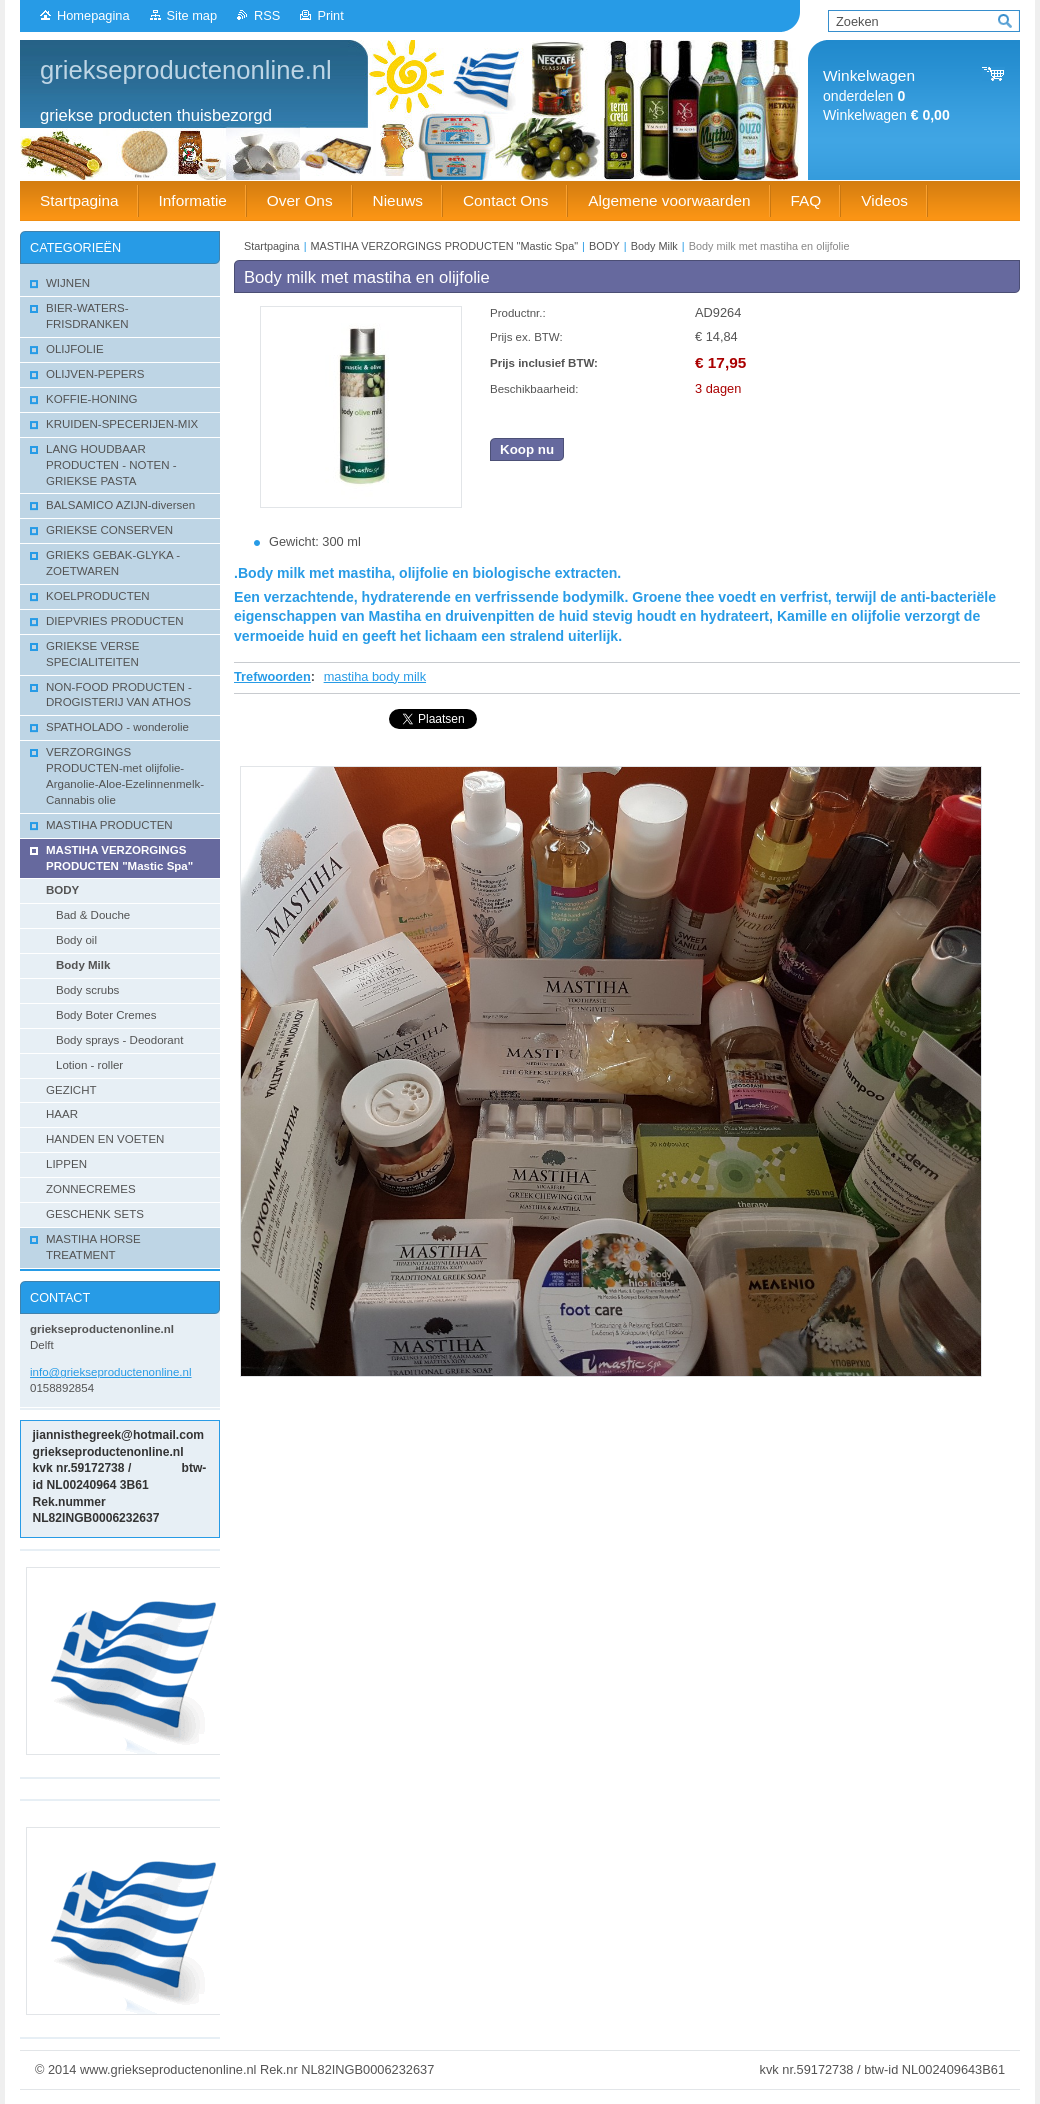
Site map (192, 15)
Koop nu (527, 449)
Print (330, 15)
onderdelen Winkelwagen (886, 95)
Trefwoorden (272, 676)
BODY (604, 246)
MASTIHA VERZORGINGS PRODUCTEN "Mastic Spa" (446, 246)
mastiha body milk (375, 676)
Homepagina (93, 15)
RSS (267, 15)
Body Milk (654, 246)
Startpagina (272, 246)
